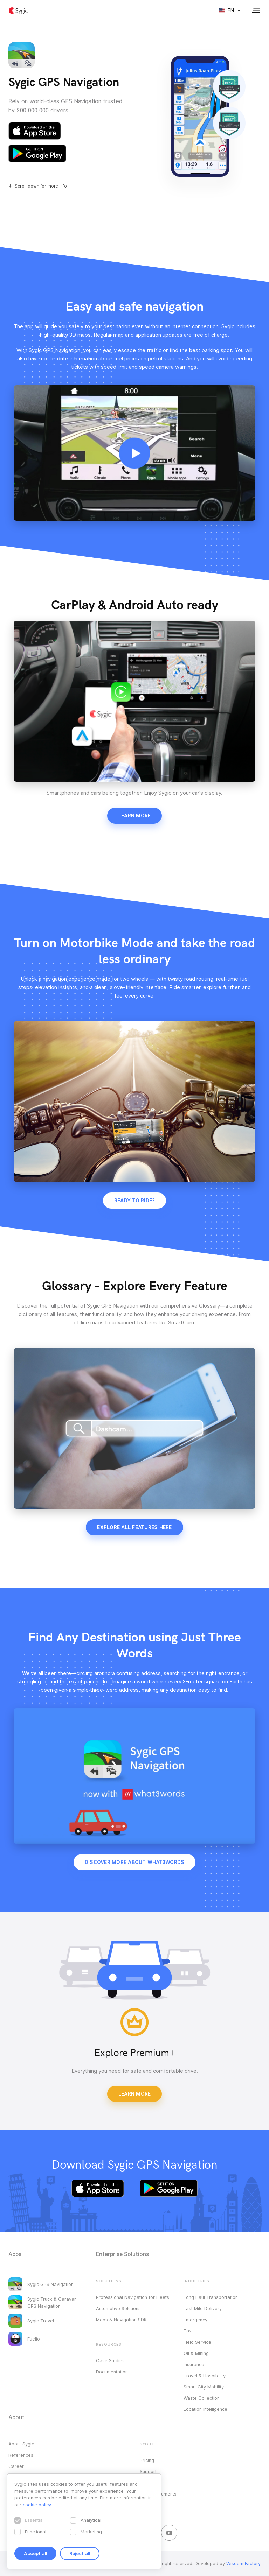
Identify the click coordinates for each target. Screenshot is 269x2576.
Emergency (195, 2319)
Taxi (188, 2331)
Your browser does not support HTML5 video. (134, 453)
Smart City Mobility (204, 2387)
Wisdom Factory (243, 2563)
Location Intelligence (205, 2409)
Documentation (112, 2371)
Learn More (134, 2094)
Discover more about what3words (135, 1862)
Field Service (197, 2342)
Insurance (194, 2364)
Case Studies (110, 2360)
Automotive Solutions (118, 2308)
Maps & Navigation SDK (121, 2319)
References (20, 2455)
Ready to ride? (134, 1200)
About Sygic (21, 2444)
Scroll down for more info (41, 186)
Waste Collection (202, 2398)
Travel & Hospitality (205, 2375)
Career (16, 2466)
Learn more (134, 815)
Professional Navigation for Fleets (132, 2297)
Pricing (147, 2460)
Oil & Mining (196, 2353)
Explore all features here (134, 1527)
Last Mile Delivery (203, 2308)
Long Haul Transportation (211, 2297)
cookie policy (37, 2504)
